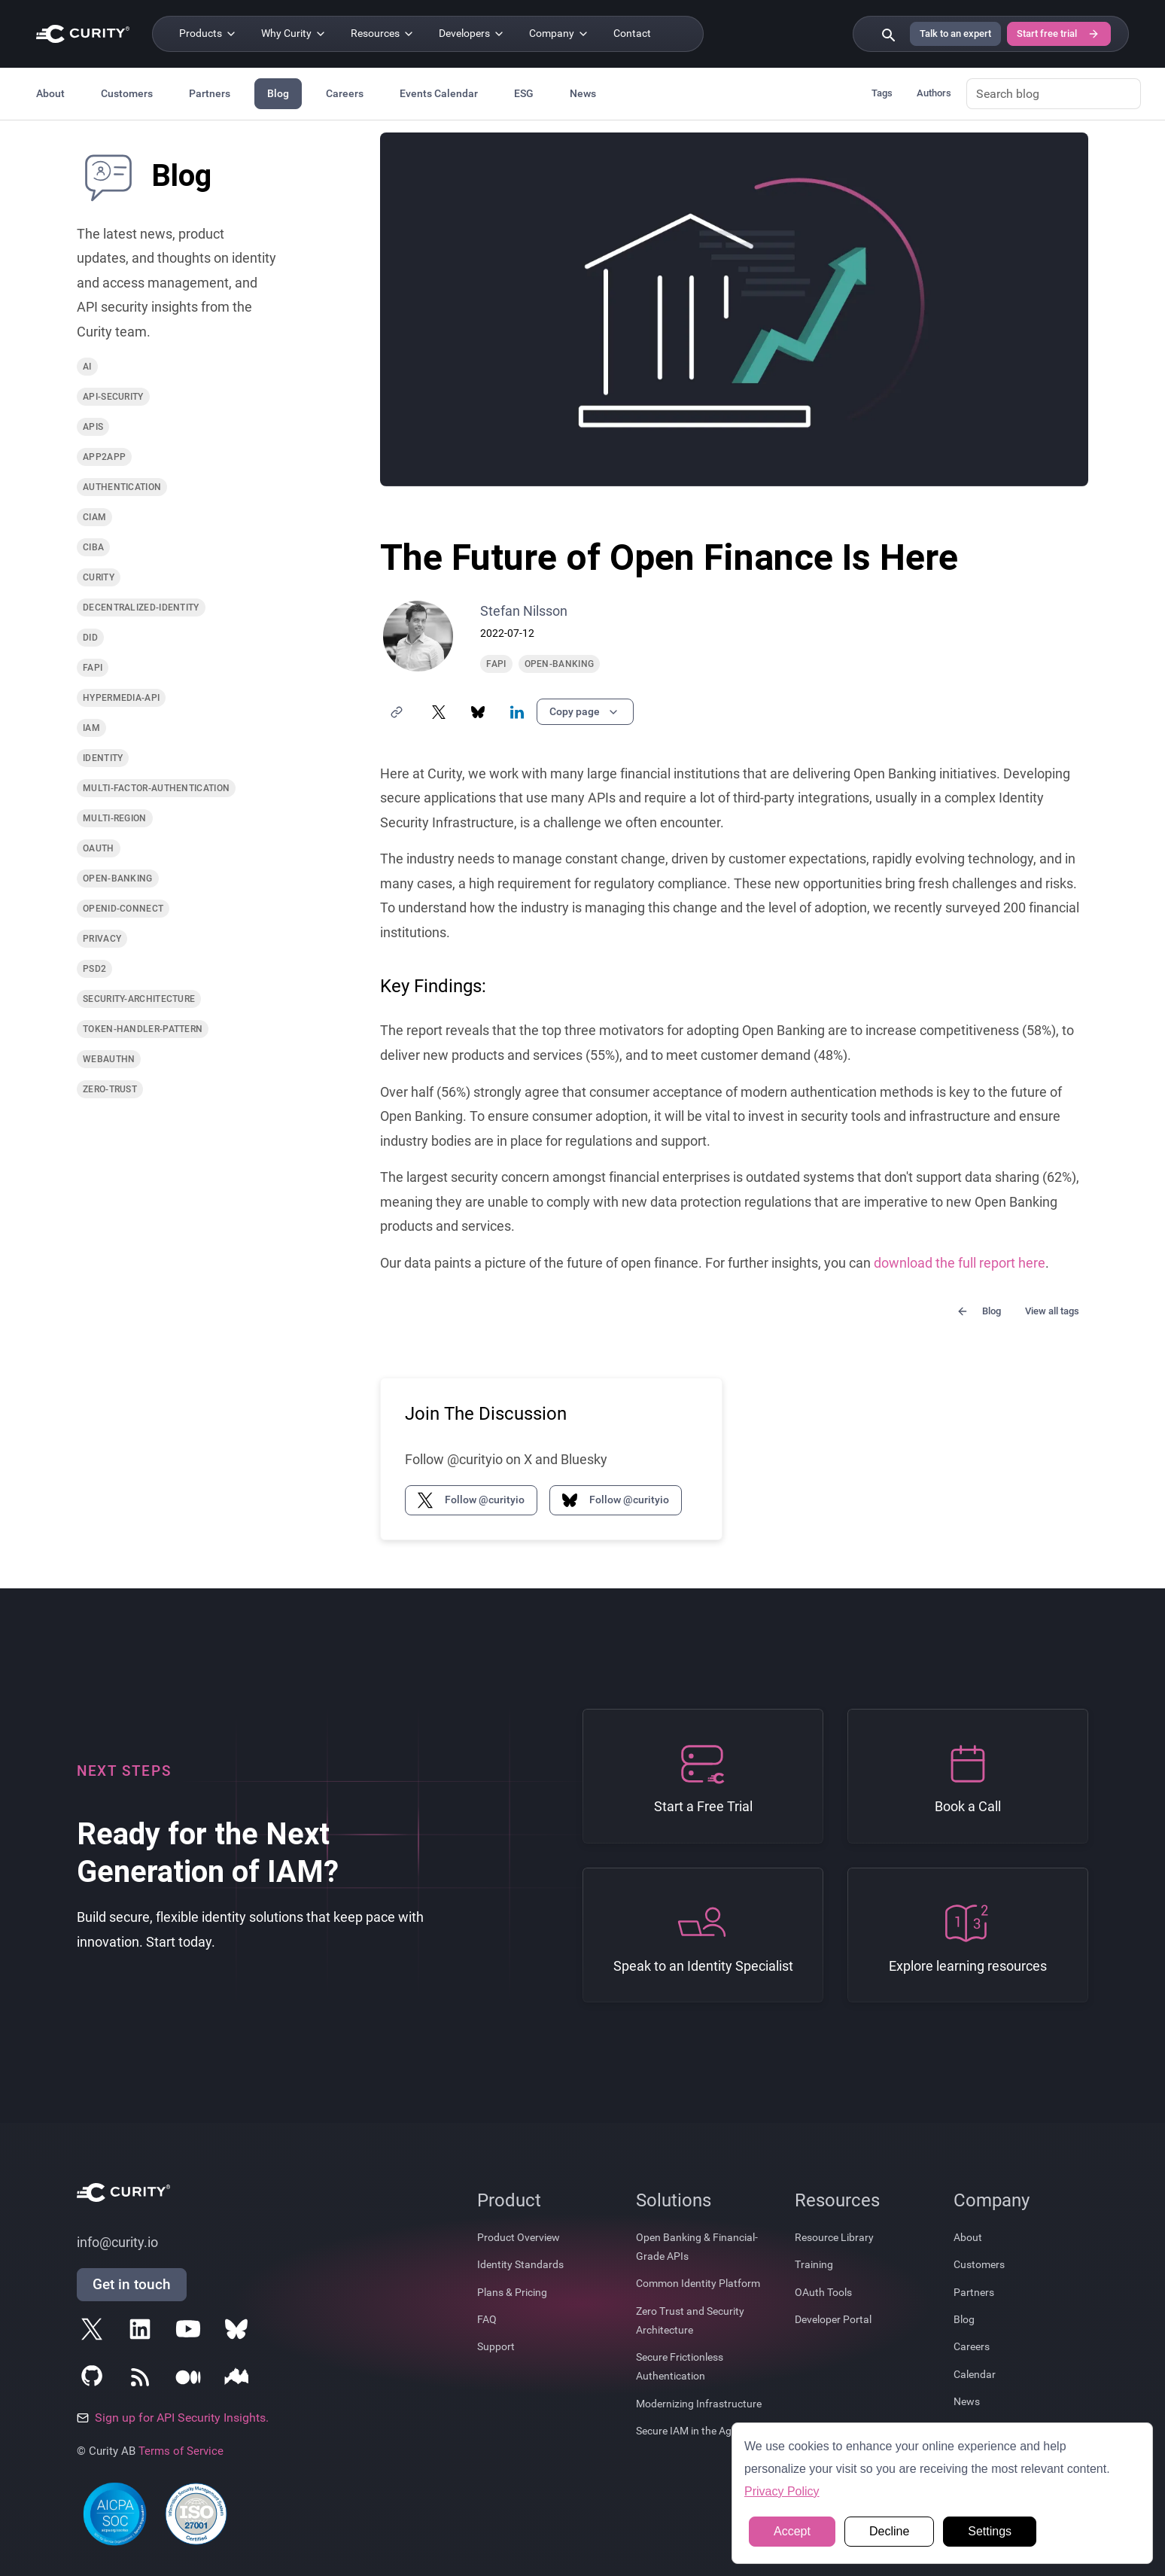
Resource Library (834, 2237)
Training (814, 2264)
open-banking (118, 878)
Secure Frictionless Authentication (679, 2366)
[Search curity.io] (887, 34)
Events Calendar (439, 93)
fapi (92, 667)
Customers (127, 93)
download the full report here (959, 1263)
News (583, 93)
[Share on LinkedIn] (517, 712)
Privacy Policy (782, 2491)
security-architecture (139, 999)
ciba (93, 547)
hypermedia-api (121, 698)
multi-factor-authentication (156, 788)
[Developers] (472, 34)
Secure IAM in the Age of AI (698, 2431)
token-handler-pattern (142, 1029)
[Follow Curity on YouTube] (191, 2332)
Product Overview (518, 2237)
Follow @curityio (471, 1500)
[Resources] (383, 34)
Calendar (975, 2374)
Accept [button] (792, 2531)
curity (98, 577)
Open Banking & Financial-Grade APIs (697, 2246)
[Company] (559, 34)
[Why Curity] (294, 34)
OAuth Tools (823, 2292)
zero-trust (110, 1089)
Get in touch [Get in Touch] (132, 2284)
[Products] (208, 34)
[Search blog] (1053, 93)
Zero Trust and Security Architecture (690, 2320)
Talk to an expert (955, 33)
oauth (98, 848)
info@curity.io (117, 2242)
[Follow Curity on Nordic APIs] (239, 2380)
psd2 (94, 969)
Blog (278, 93)
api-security (113, 396)
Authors (934, 93)
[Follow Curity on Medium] (191, 2380)
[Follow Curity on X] (95, 2332)
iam (91, 728)
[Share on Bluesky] (477, 712)
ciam (94, 517)
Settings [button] (989, 2531)
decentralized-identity (141, 607)
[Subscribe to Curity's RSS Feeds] (143, 2380)
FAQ (487, 2319)
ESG (524, 93)
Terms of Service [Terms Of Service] (181, 2451)
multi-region (115, 818)
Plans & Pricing (512, 2292)
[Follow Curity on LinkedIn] (143, 2332)
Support (496, 2346)
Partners (209, 93)
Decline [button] (889, 2531)
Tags (882, 93)
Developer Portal (833, 2319)
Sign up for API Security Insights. (173, 2417)
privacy (102, 938)
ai (87, 366)
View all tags (1052, 1311)
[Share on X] (438, 712)
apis (93, 427)
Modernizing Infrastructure (699, 2404)
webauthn (109, 1059)
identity (103, 758)
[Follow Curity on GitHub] (95, 2380)
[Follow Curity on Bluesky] (239, 2332)
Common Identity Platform (698, 2283)
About (50, 93)
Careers (344, 93)
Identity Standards (520, 2264)
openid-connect (123, 908)
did (90, 637)
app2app (104, 457)
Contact (632, 33)
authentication (122, 487)
